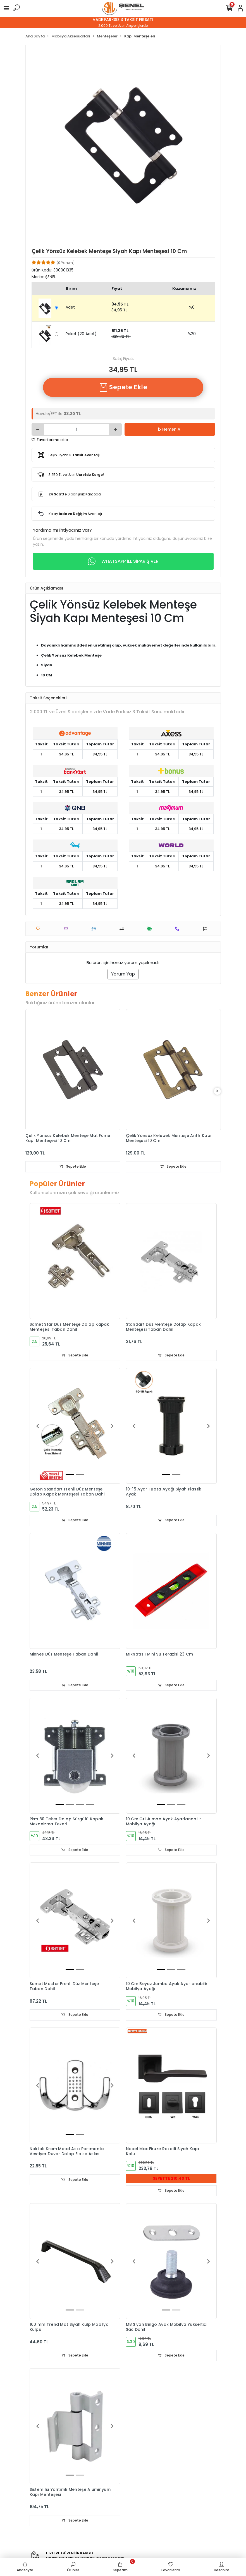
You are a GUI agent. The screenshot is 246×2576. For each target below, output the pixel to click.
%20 (192, 334)
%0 (192, 307)
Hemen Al (169, 429)
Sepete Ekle (123, 387)
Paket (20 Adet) (81, 334)
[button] (37, 1426)
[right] (217, 1091)
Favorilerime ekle (50, 439)
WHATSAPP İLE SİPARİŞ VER (123, 561)
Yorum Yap (123, 974)
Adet (70, 307)
